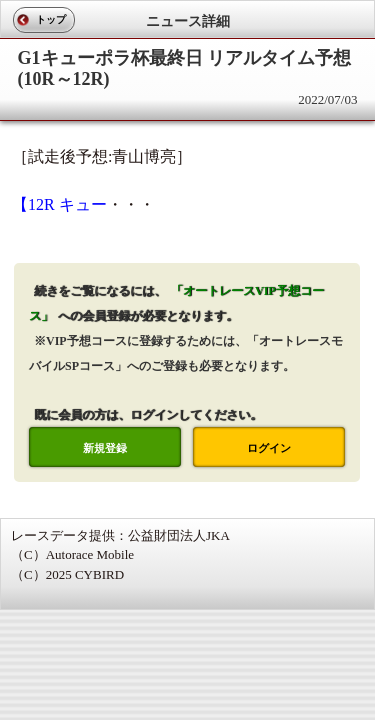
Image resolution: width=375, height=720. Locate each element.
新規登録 (105, 448)
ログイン (269, 448)
